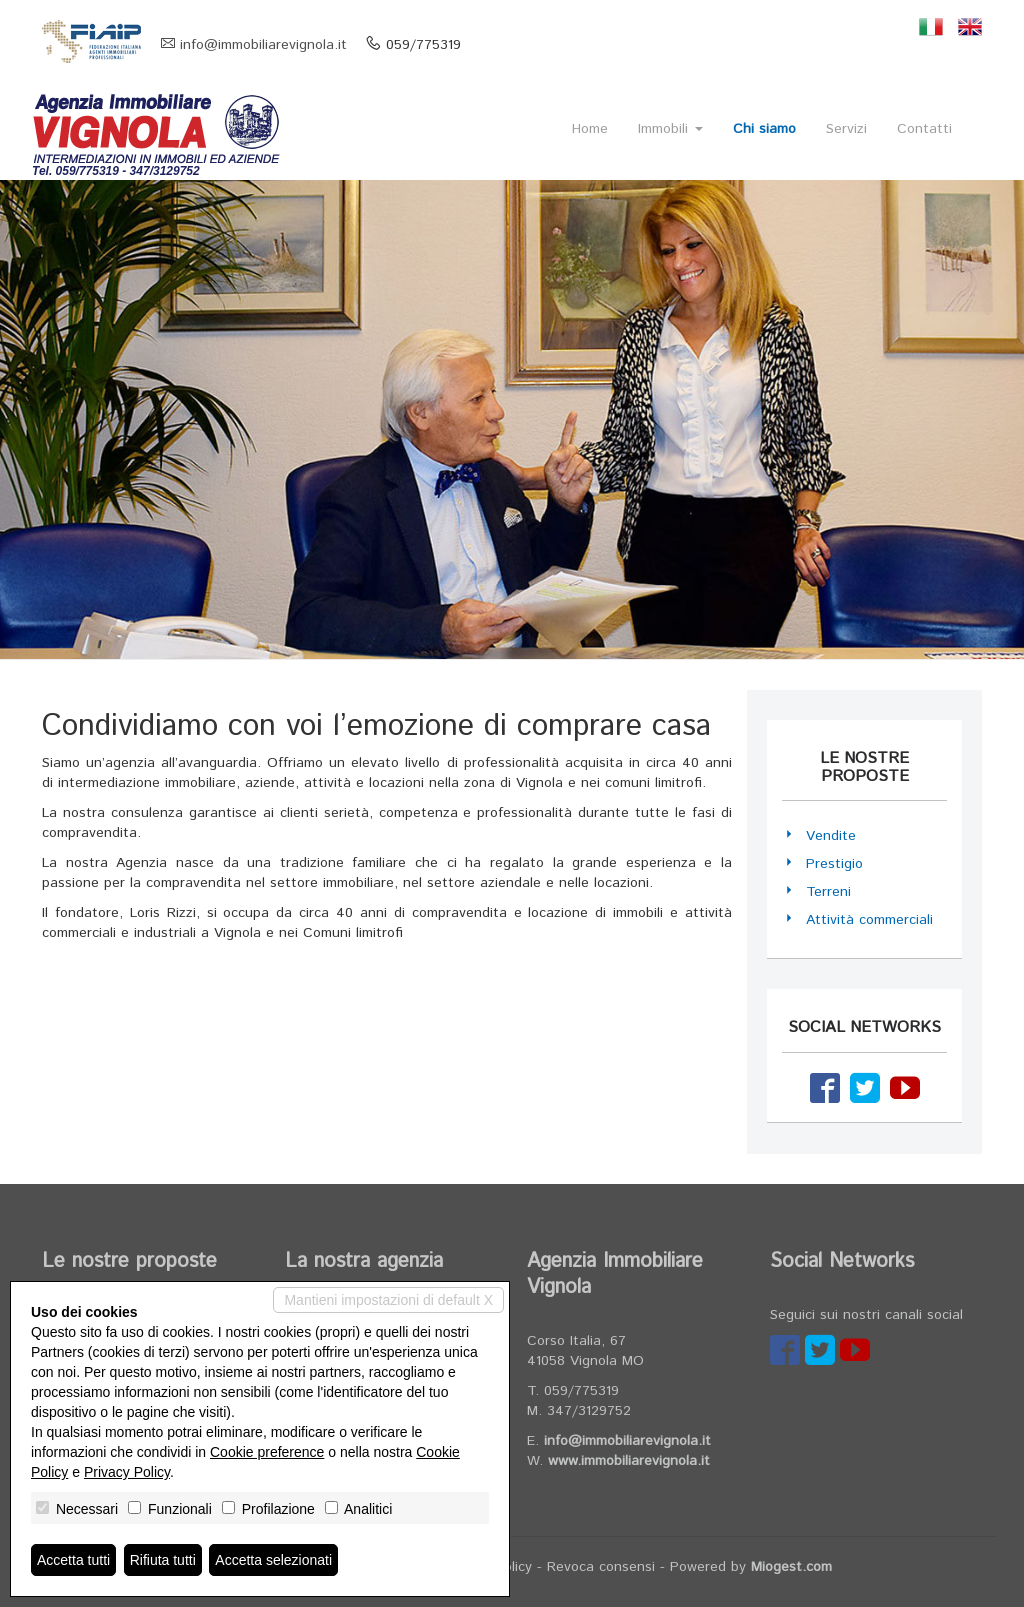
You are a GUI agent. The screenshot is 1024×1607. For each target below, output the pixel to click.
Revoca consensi (601, 1567)
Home (590, 129)
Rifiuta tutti (163, 1560)
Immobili (670, 129)
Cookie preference (267, 1452)
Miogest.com (791, 1567)
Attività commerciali (869, 920)
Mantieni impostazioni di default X (388, 1300)
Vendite (831, 836)
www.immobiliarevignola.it (629, 1461)
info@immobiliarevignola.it (263, 45)
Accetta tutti (73, 1560)
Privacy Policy (127, 1472)
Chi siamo (764, 129)
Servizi (846, 129)
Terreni (828, 892)
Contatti (924, 129)
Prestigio (834, 864)
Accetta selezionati (273, 1560)
